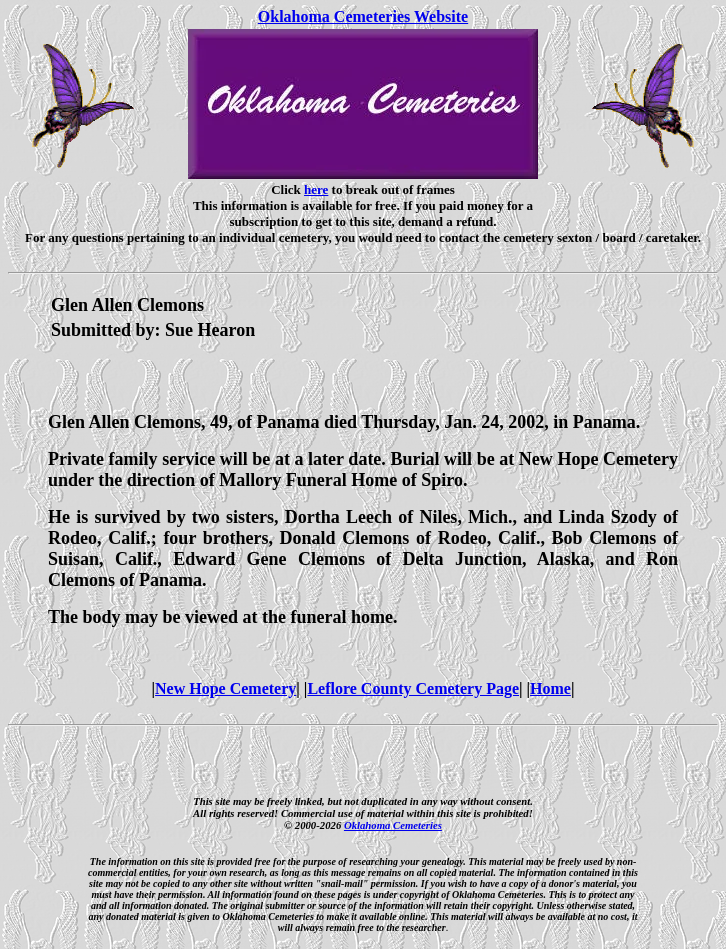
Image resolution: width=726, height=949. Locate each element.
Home (550, 688)
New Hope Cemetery (225, 688)
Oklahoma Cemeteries (393, 825)
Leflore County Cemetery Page (413, 688)
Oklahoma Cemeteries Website (363, 16)
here (316, 189)
